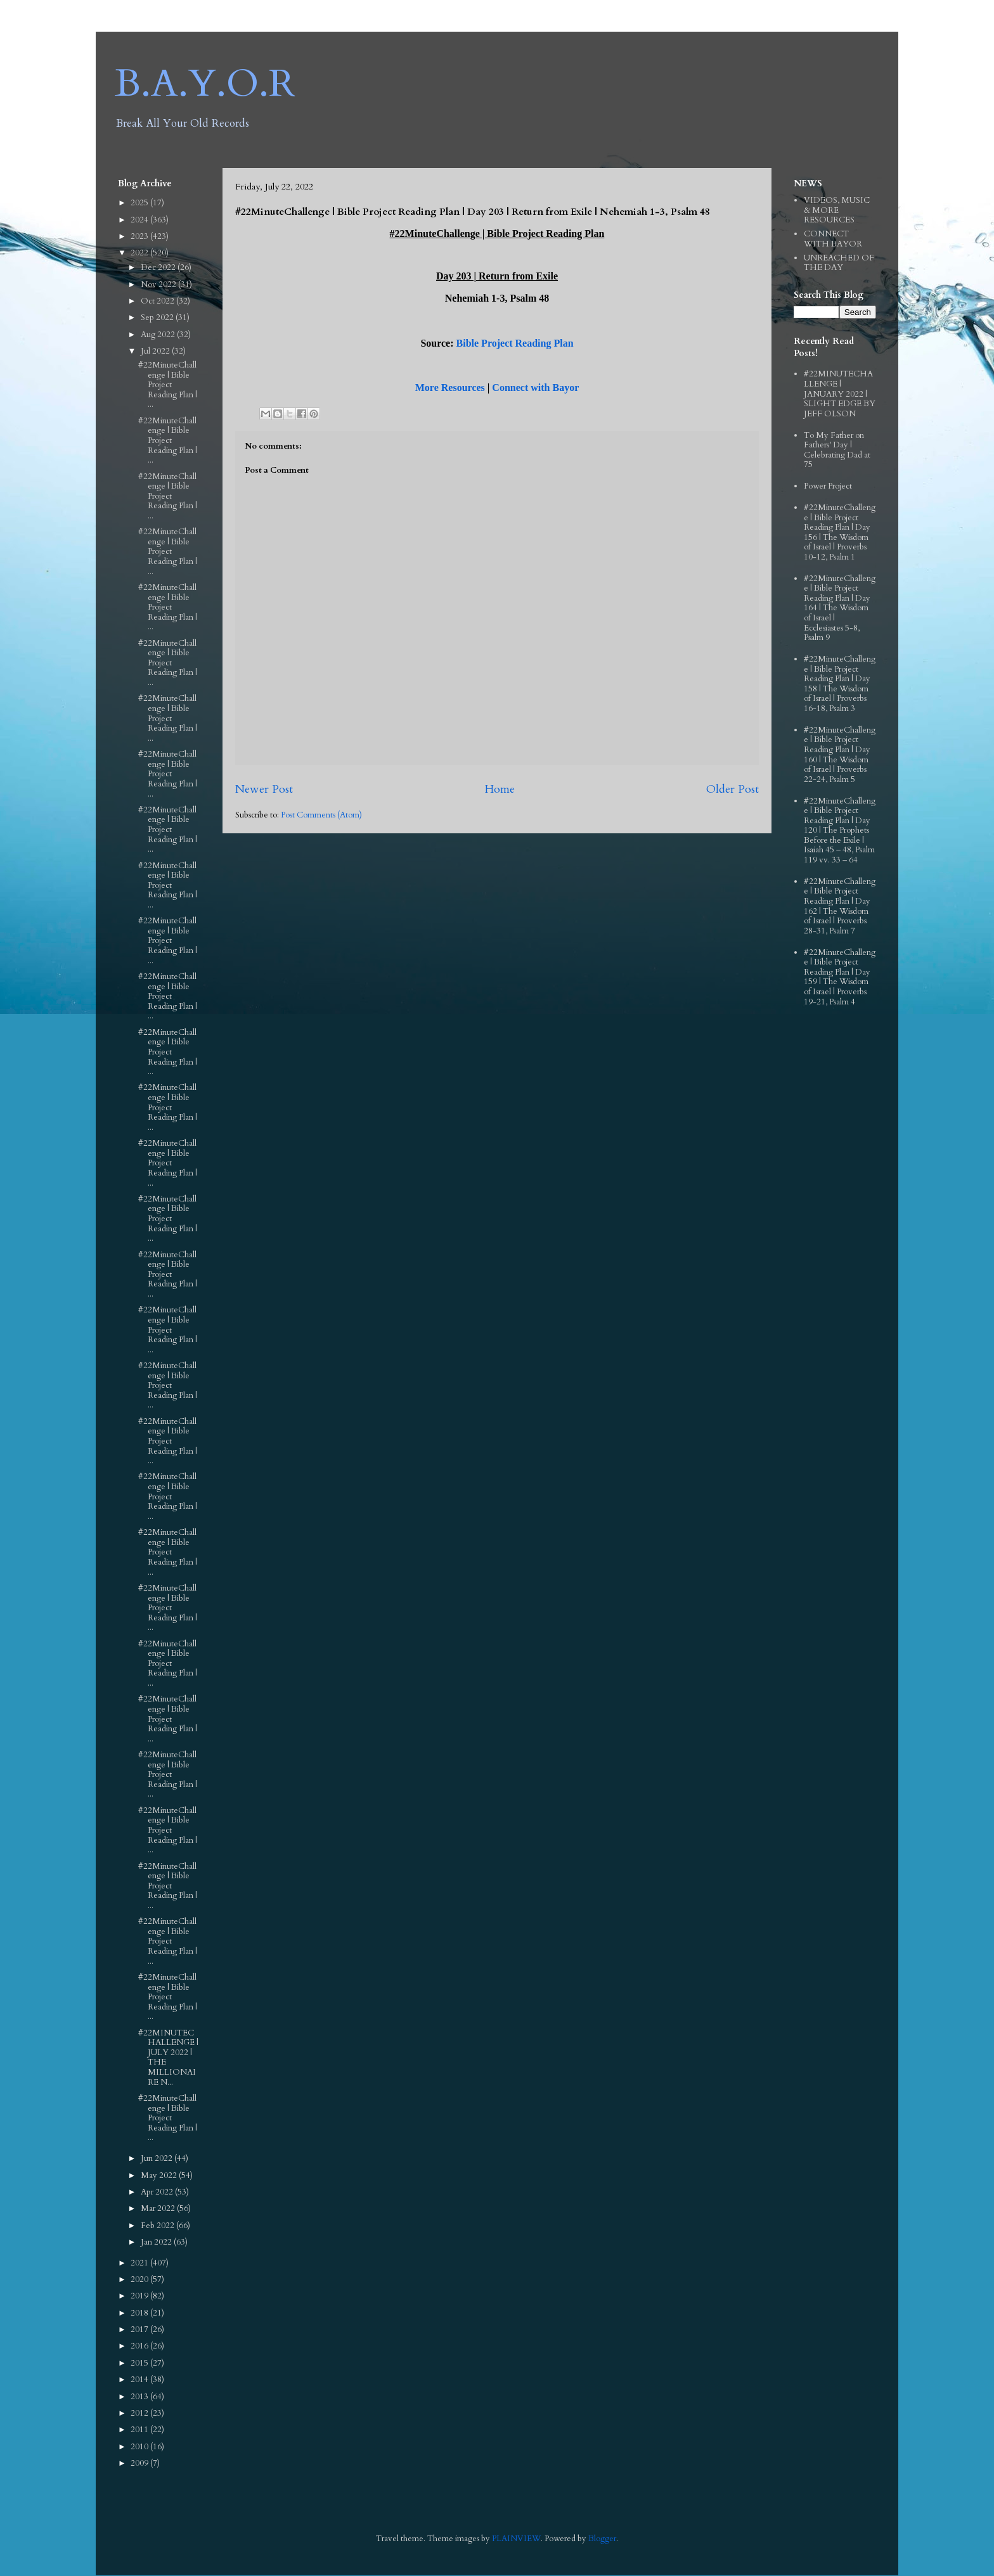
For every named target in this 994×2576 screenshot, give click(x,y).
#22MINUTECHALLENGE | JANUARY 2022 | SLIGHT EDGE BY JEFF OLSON (839, 393)
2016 (140, 2346)
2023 (140, 236)
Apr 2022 (158, 2192)
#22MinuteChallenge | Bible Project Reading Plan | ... (167, 384)
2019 (140, 2296)
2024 (140, 220)
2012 (140, 2413)
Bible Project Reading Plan (515, 343)
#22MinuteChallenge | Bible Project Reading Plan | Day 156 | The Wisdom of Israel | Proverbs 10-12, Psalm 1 (839, 532)
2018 (140, 2313)
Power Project (828, 486)
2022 (140, 253)
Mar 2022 (159, 2208)
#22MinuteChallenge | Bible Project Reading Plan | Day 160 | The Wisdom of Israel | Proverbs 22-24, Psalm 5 (839, 754)
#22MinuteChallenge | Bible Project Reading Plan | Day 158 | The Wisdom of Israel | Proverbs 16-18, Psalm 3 (839, 683)
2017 (140, 2329)
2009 (140, 2463)
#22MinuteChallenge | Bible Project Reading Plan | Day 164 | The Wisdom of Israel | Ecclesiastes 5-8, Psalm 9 (839, 608)
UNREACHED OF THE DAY (839, 263)
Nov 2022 (159, 284)
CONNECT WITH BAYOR (833, 239)
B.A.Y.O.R (205, 84)
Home (499, 789)
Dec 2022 (159, 267)
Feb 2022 (158, 2225)
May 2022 (160, 2175)
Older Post (732, 789)
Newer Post (264, 789)
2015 (140, 2363)
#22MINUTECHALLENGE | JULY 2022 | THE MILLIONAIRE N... (168, 2057)
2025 (140, 202)
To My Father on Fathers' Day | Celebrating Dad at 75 (837, 450)
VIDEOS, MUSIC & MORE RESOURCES (837, 210)
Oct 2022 (158, 301)
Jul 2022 (156, 351)
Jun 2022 (157, 2158)
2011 (140, 2429)
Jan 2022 (157, 2242)
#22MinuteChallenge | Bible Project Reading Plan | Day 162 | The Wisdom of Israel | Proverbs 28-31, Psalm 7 (839, 906)
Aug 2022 (159, 334)
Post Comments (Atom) (321, 815)
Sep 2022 (158, 317)
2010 (140, 2446)
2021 (140, 2263)
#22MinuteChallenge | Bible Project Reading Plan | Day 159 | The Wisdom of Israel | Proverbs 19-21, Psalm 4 (839, 977)
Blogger (602, 2538)
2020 (140, 2279)
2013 (140, 2396)
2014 (140, 2379)
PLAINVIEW (516, 2538)
